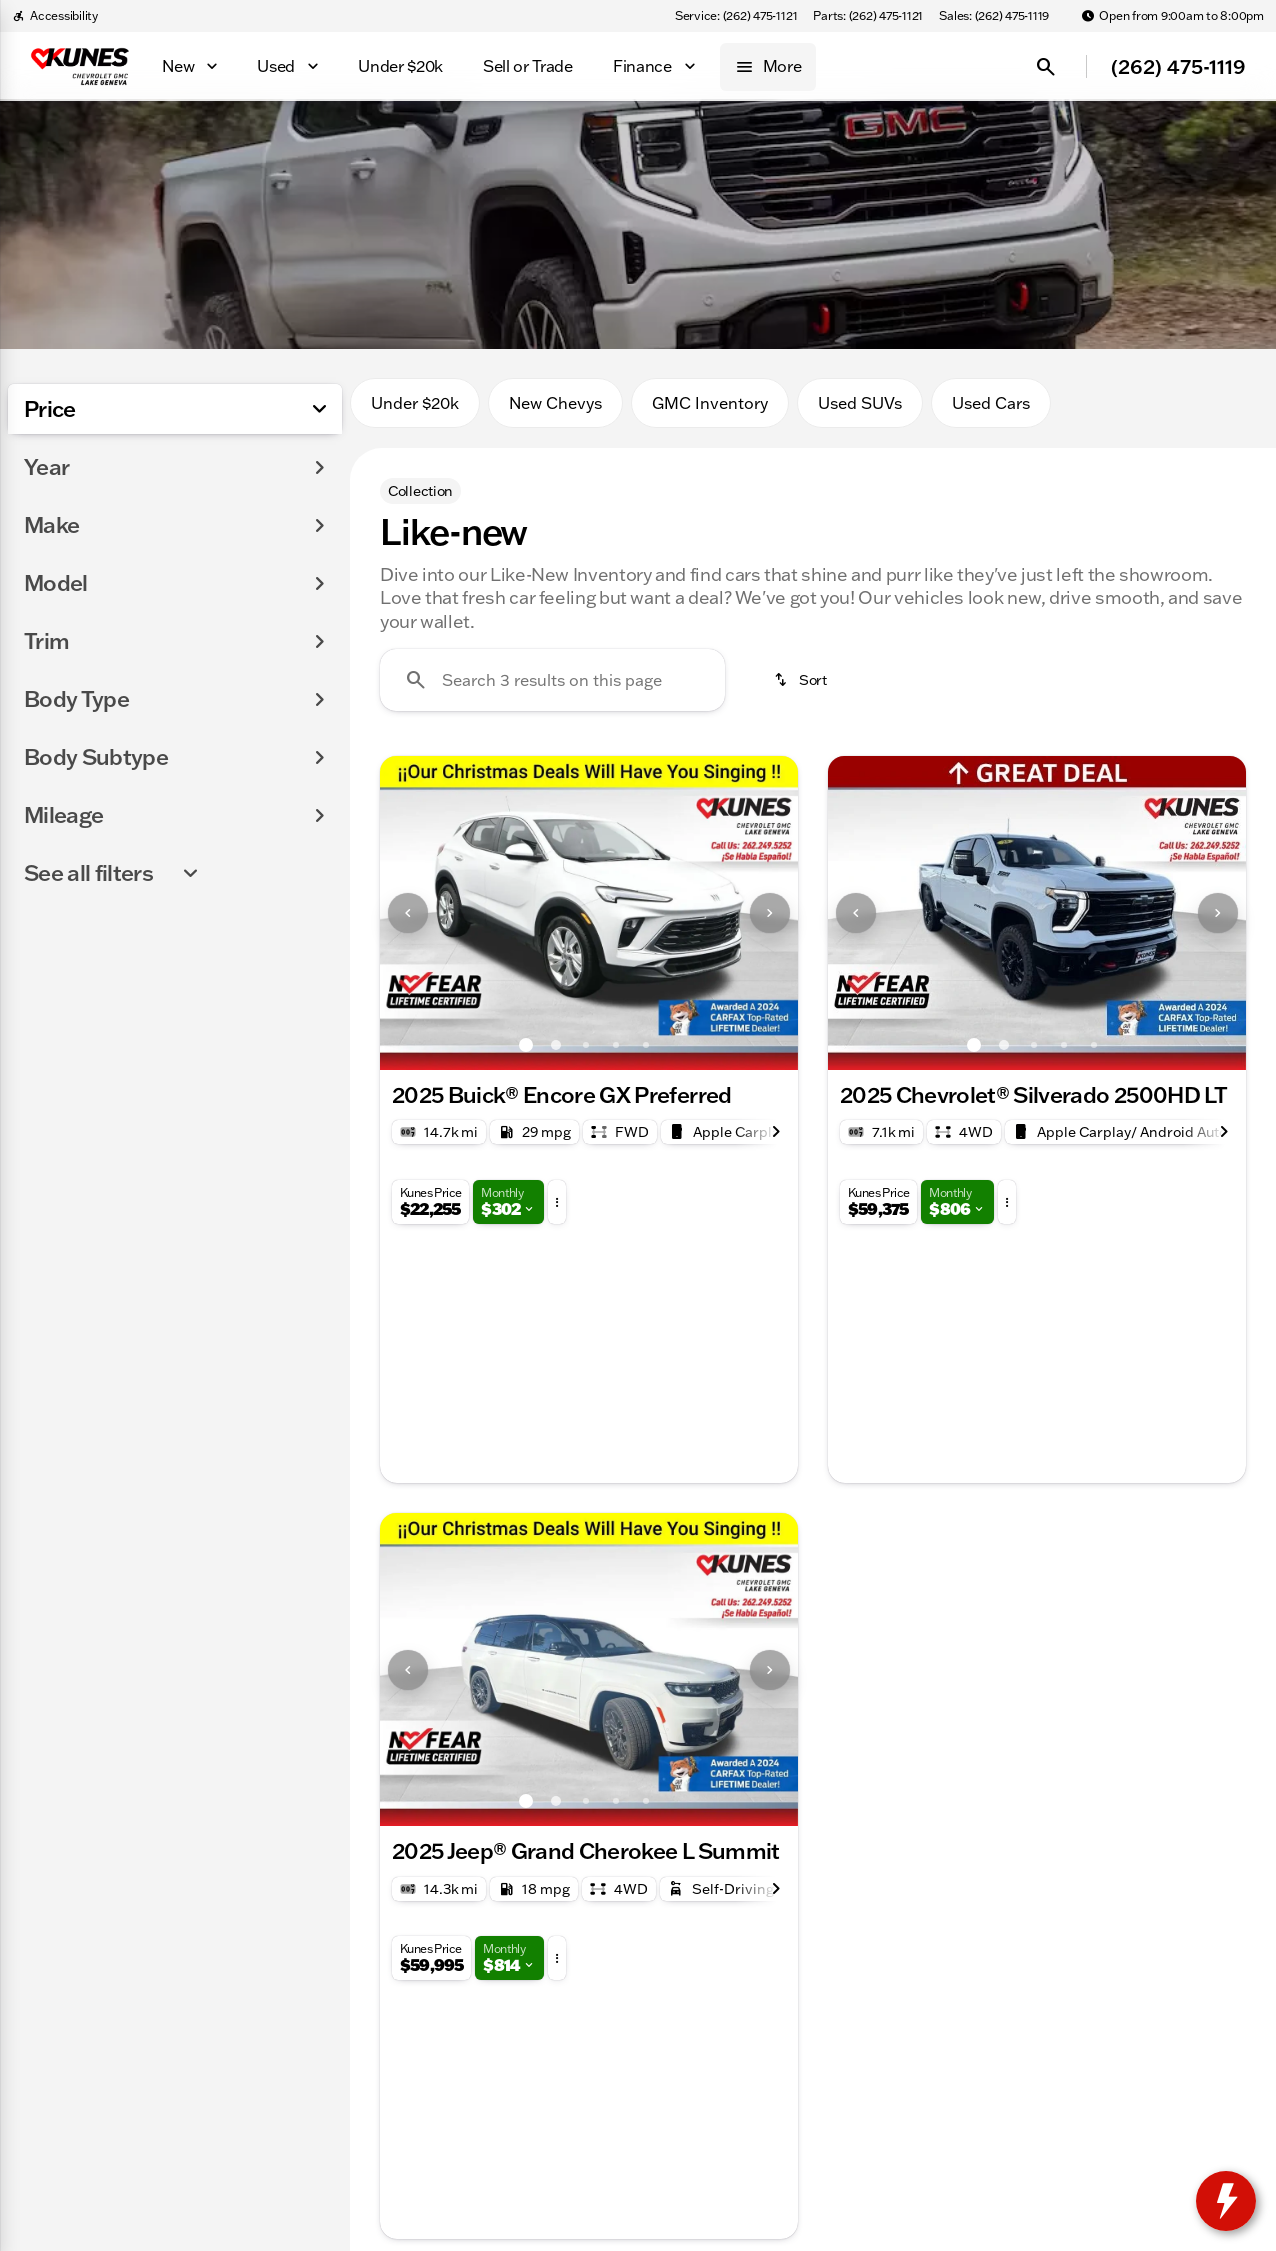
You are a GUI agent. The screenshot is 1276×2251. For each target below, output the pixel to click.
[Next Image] (770, 913)
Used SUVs (860, 403)
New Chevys (555, 403)
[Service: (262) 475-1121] (736, 16)
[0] (64, 586)
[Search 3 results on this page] (552, 680)
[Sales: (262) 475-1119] (994, 16)
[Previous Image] (408, 913)
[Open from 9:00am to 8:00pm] (1172, 16)
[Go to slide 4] (616, 1045)
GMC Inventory (710, 403)
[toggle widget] (1226, 2201)
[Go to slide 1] (526, 1045)
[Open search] (1046, 67)
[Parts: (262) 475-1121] (868, 16)
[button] (411, 913)
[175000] (272, 586)
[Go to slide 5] (646, 1045)
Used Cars (991, 403)
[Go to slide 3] (586, 1045)
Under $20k (415, 403)
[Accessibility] (55, 16)
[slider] (48, 483)
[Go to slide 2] (556, 1045)
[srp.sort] (802, 680)
